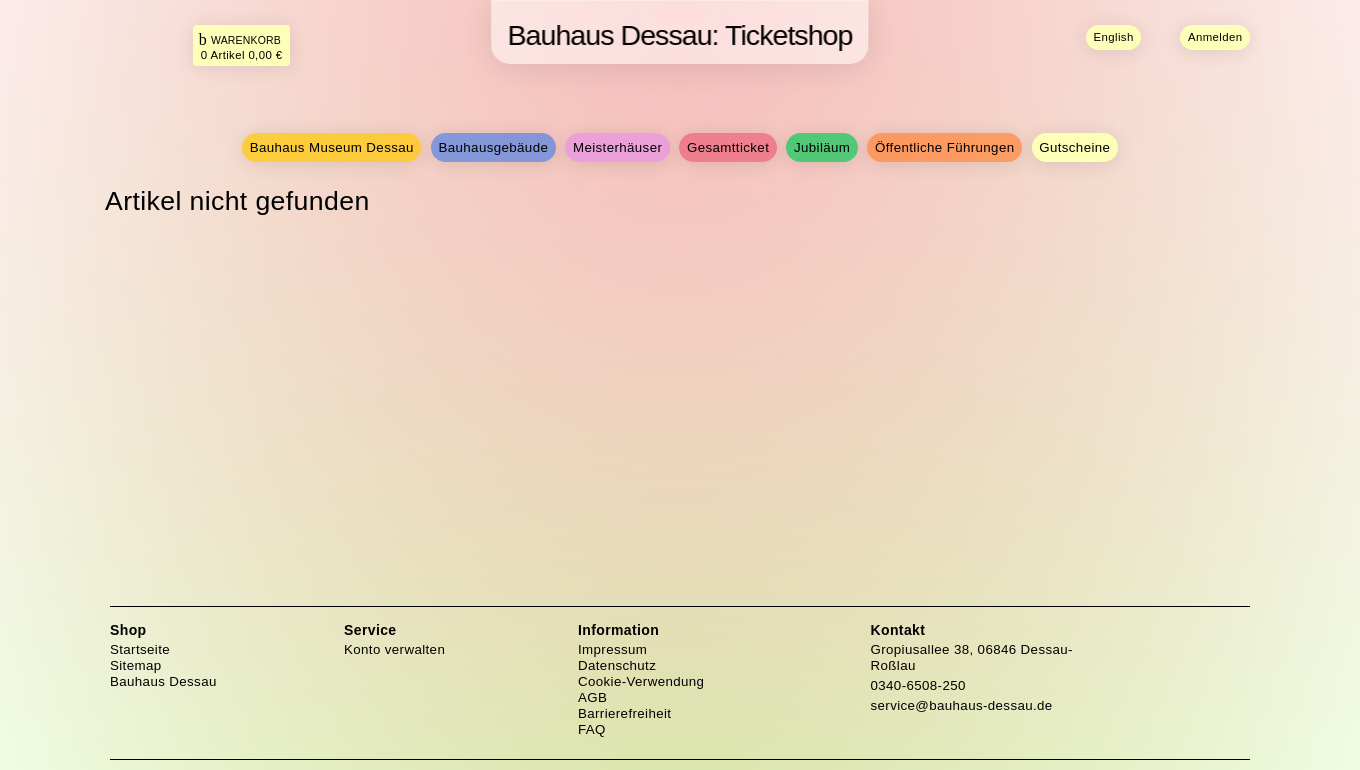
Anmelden (1215, 37)
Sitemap (136, 665)
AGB (592, 697)
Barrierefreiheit (624, 713)
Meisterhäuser (617, 147)
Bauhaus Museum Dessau (332, 147)
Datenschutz (617, 665)
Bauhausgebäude (494, 147)
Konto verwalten (394, 649)
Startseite (140, 649)
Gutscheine (1074, 147)
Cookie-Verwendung (641, 681)
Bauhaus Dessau (163, 681)
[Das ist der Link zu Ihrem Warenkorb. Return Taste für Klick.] (242, 45)
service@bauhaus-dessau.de (962, 705)
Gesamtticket (728, 147)
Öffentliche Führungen (944, 147)
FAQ (592, 729)
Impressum (612, 649)
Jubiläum (822, 147)
